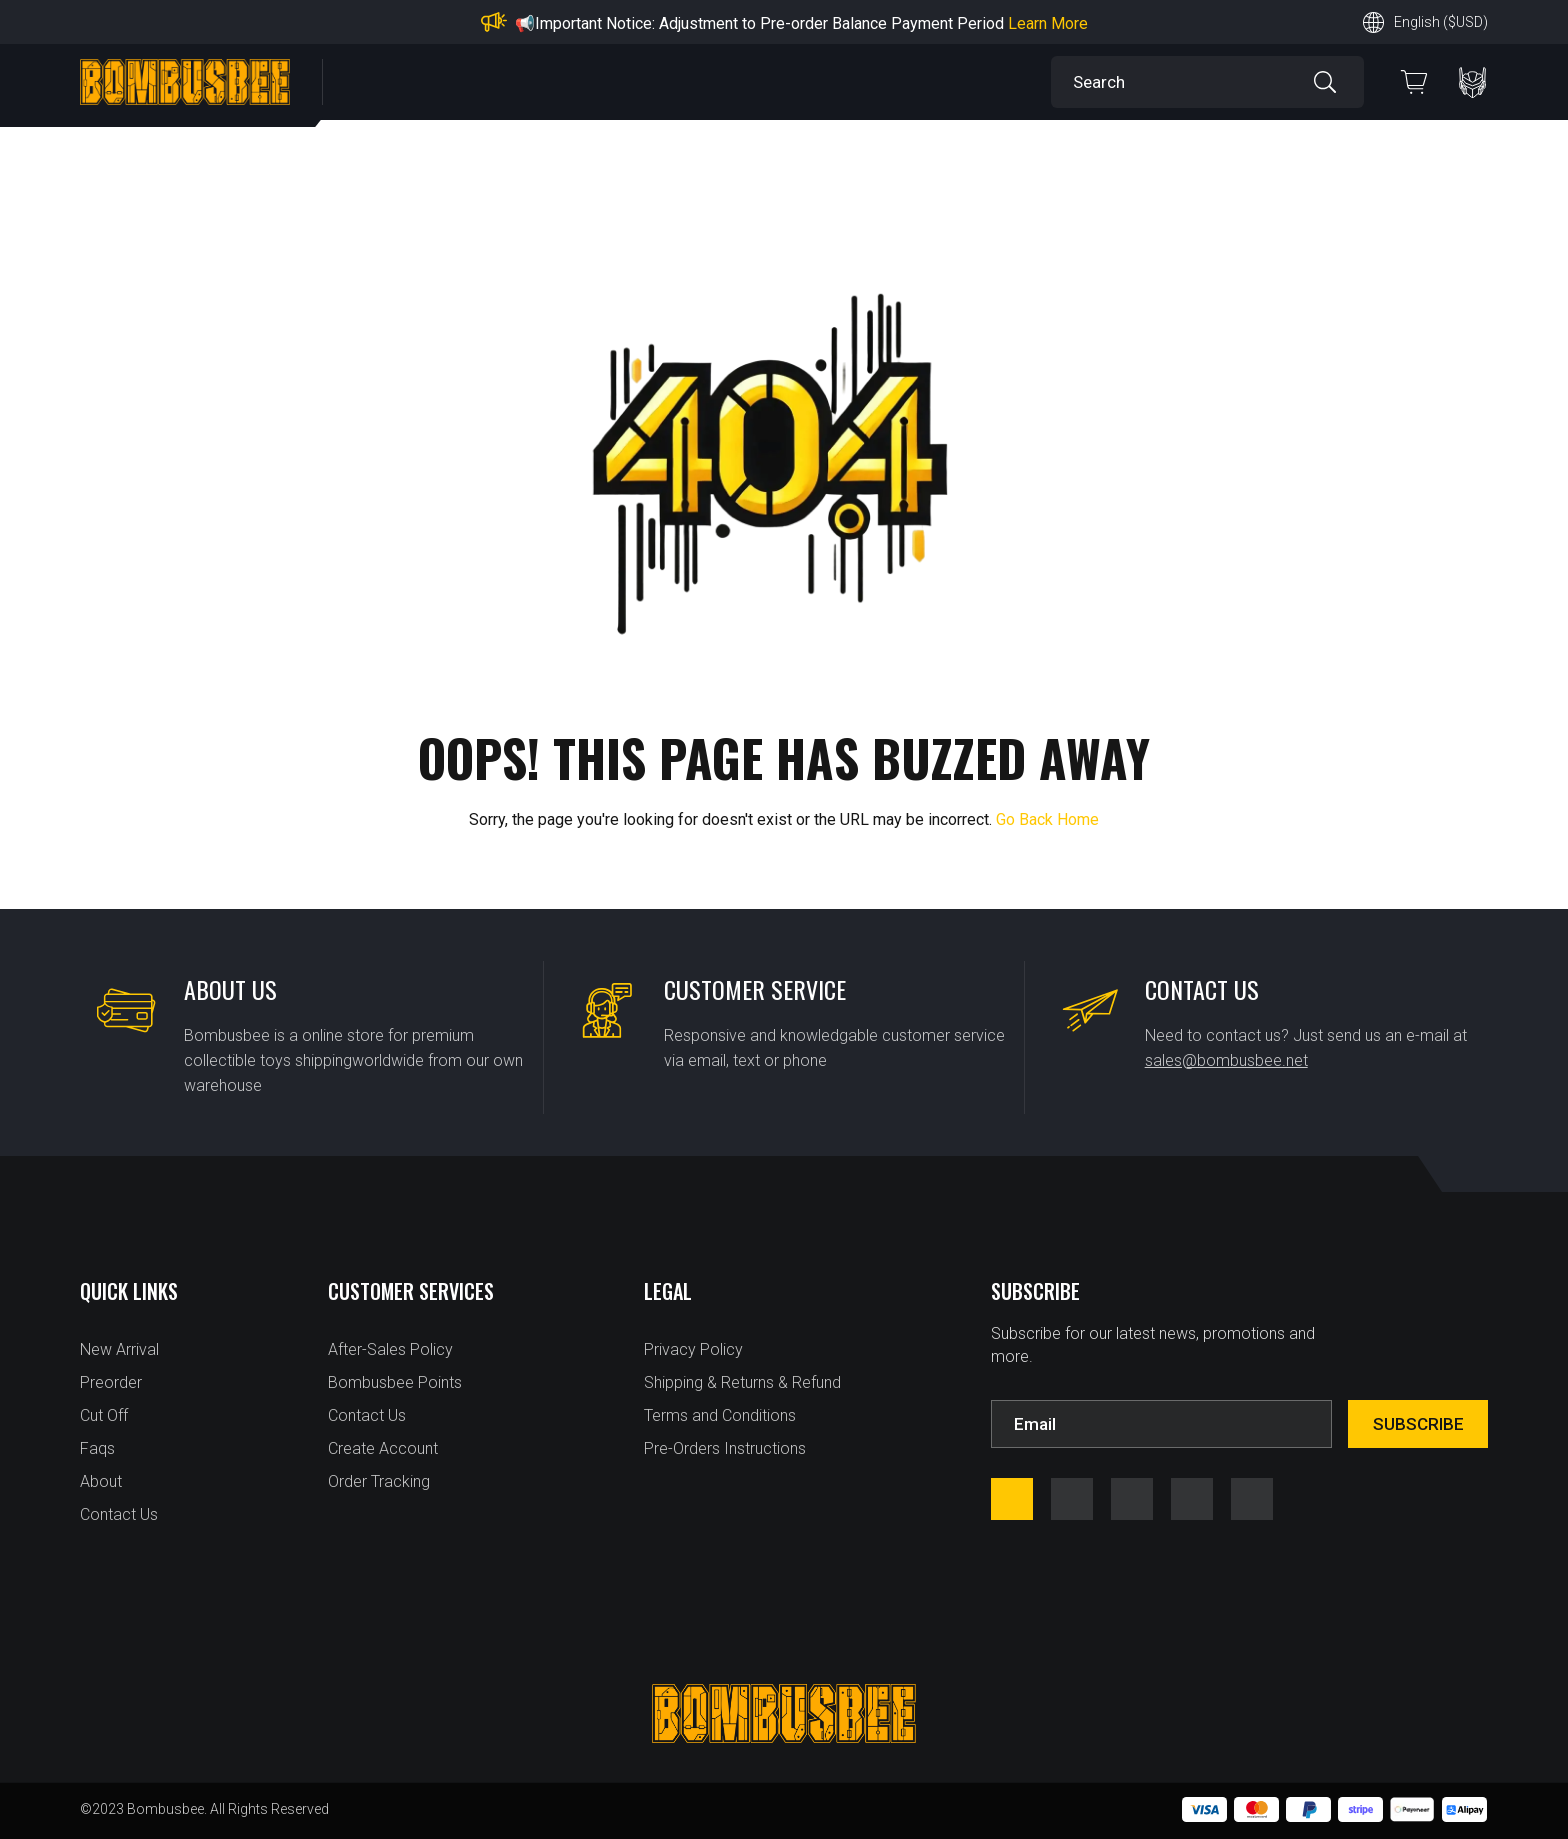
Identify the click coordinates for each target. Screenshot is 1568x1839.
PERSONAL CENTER (1472, 82)
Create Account (383, 1448)
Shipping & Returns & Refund (742, 1382)
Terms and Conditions (720, 1415)
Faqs (97, 1448)
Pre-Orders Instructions (725, 1448)
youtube (1132, 1499)
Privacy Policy (693, 1349)
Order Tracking (379, 1481)
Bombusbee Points (395, 1382)
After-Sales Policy (390, 1349)
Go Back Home (1047, 819)
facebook (1012, 1499)
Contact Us (119, 1514)
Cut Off (104, 1415)
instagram (1072, 1499)
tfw (1252, 1499)
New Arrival (119, 1349)
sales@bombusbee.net (1226, 1060)
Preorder (111, 1382)
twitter (1192, 1499)
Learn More (1048, 23)
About (101, 1481)
